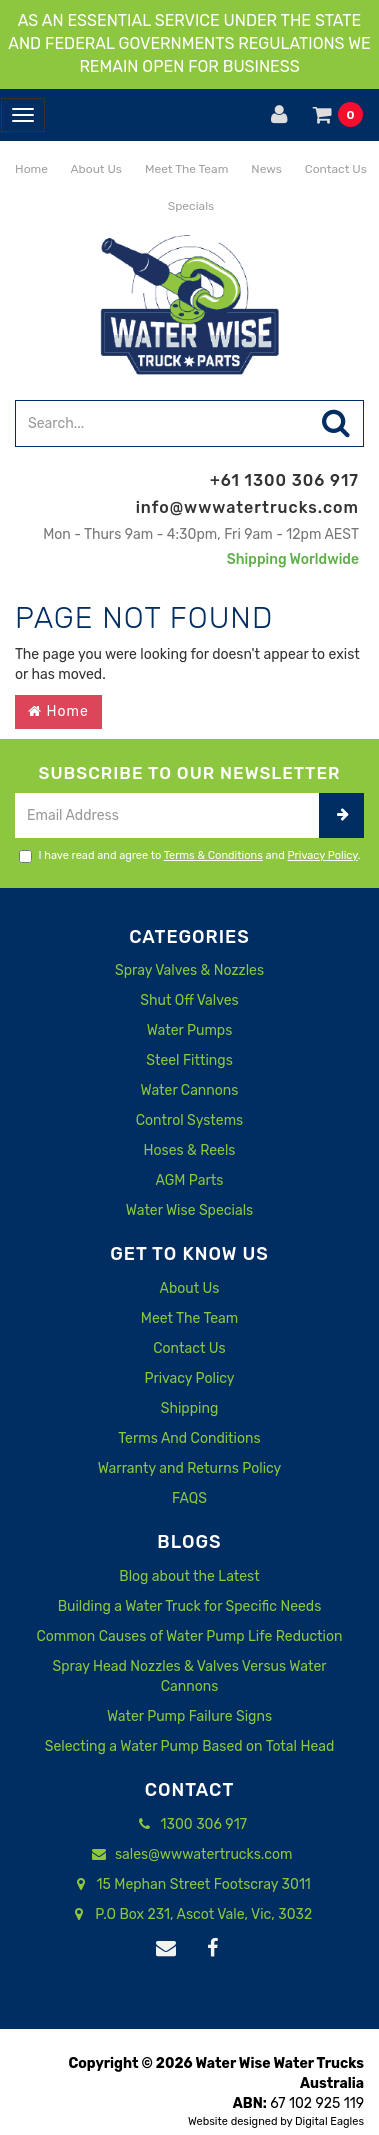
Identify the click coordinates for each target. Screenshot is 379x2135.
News (264, 169)
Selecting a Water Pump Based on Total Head (190, 1746)
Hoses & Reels (189, 1150)
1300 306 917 (189, 1825)
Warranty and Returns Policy (190, 1468)
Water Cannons (190, 1090)
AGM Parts (190, 1180)
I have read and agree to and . (190, 856)
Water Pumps (190, 1030)
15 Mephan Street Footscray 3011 (189, 1885)
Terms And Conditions (189, 1438)
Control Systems (190, 1120)
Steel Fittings (189, 1060)
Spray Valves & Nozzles (189, 970)
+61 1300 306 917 (284, 480)
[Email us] (166, 1949)
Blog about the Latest (189, 1576)
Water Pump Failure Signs (189, 1716)
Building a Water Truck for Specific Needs (190, 1606)
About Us (95, 169)
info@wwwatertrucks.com (247, 507)
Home (30, 169)
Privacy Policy (323, 855)
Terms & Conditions (213, 855)
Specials (189, 206)
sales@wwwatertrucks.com (190, 1855)
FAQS (189, 1498)
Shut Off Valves (189, 1000)
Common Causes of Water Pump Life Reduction (190, 1636)
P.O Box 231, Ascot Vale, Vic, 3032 (189, 1915)
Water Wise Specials (189, 1210)
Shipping (190, 1408)
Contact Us (334, 169)
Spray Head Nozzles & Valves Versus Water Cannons (189, 1676)
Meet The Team (185, 169)
